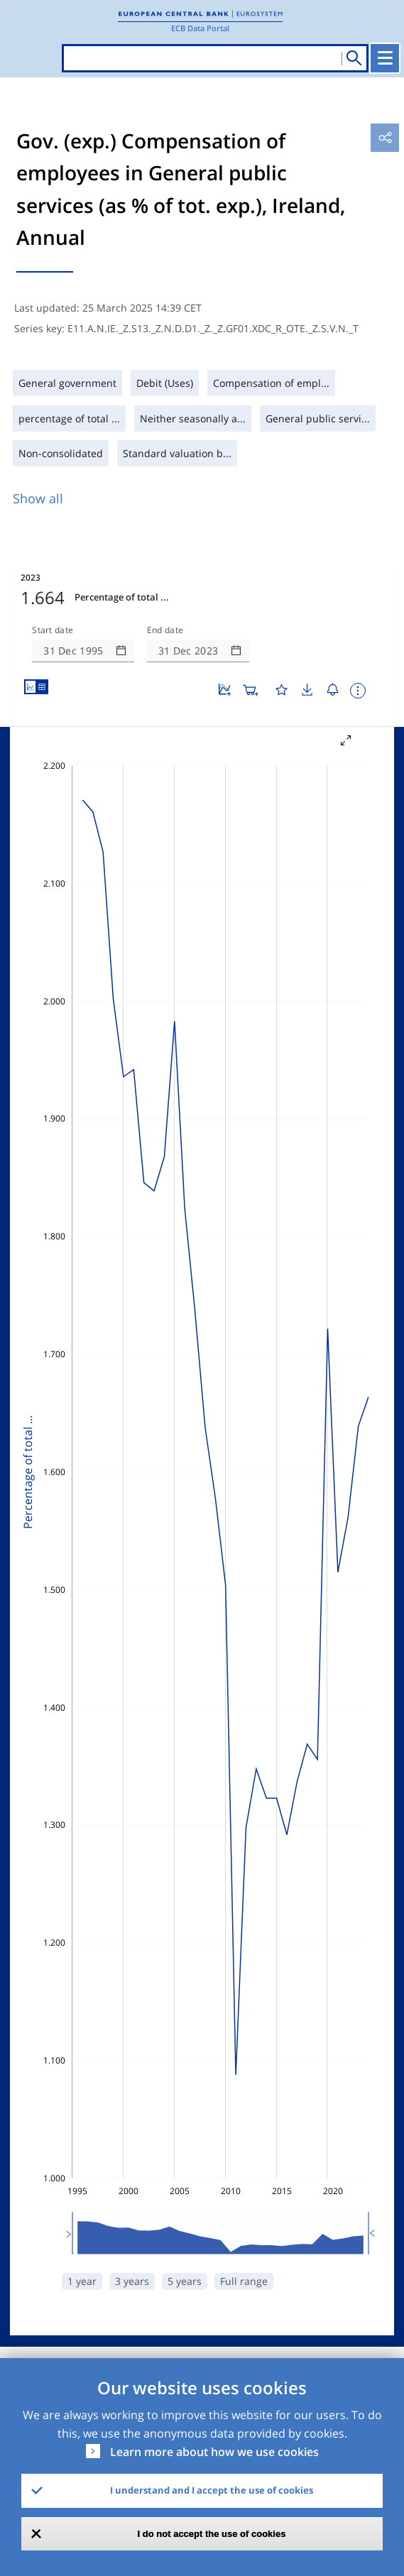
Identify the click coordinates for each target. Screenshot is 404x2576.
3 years (132, 2281)
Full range (244, 2281)
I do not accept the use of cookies (212, 2533)
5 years (185, 2281)
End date (165, 630)
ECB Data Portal (200, 28)
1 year (82, 2281)
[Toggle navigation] (385, 58)
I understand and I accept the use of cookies (211, 2490)
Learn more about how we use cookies (214, 2452)
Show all (38, 498)
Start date (52, 630)
